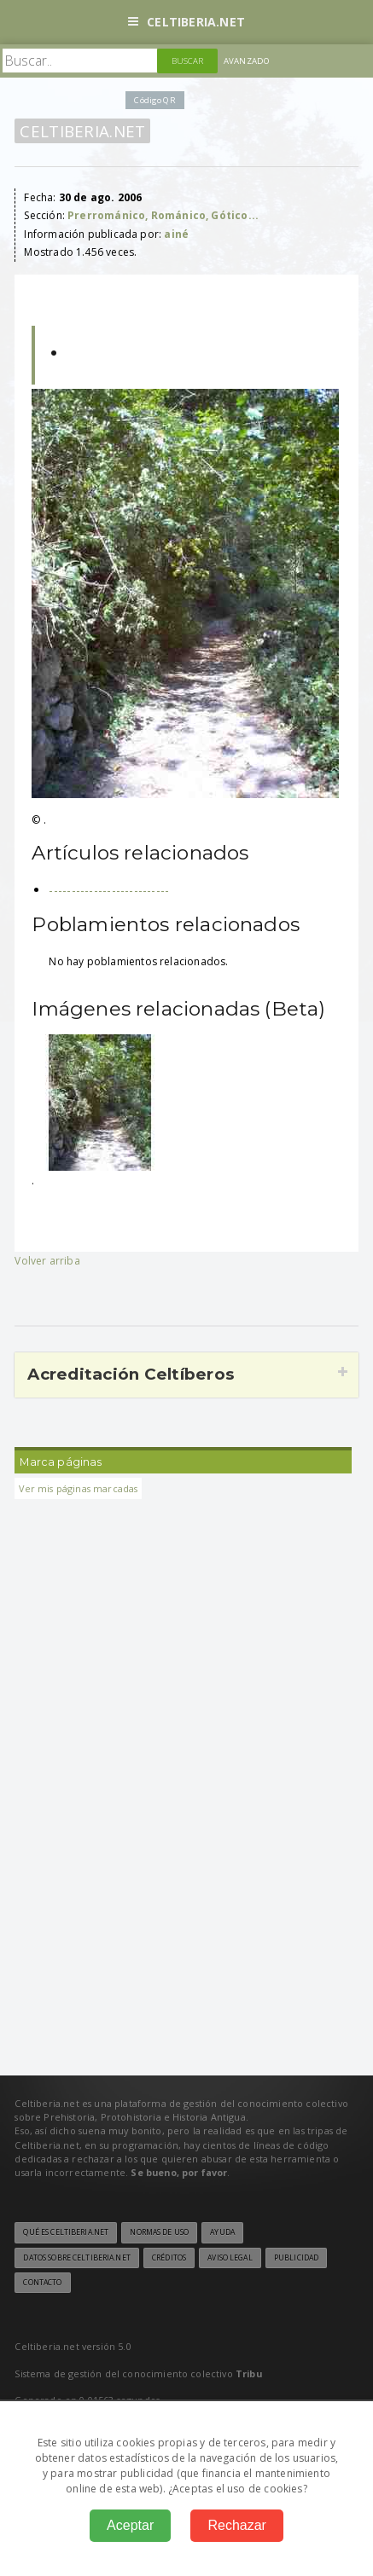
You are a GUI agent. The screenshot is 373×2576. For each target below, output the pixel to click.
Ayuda (222, 2232)
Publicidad (296, 2258)
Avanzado (247, 61)
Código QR (154, 100)
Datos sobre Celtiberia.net (76, 2258)
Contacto (42, 2283)
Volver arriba (47, 1260)
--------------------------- (109, 890)
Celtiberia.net (186, 22)
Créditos (169, 2258)
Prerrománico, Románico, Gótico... (163, 215)
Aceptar (130, 2525)
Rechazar (236, 2525)
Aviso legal (229, 2258)
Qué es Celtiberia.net (65, 2232)
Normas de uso (159, 2232)
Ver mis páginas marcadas (78, 1488)
